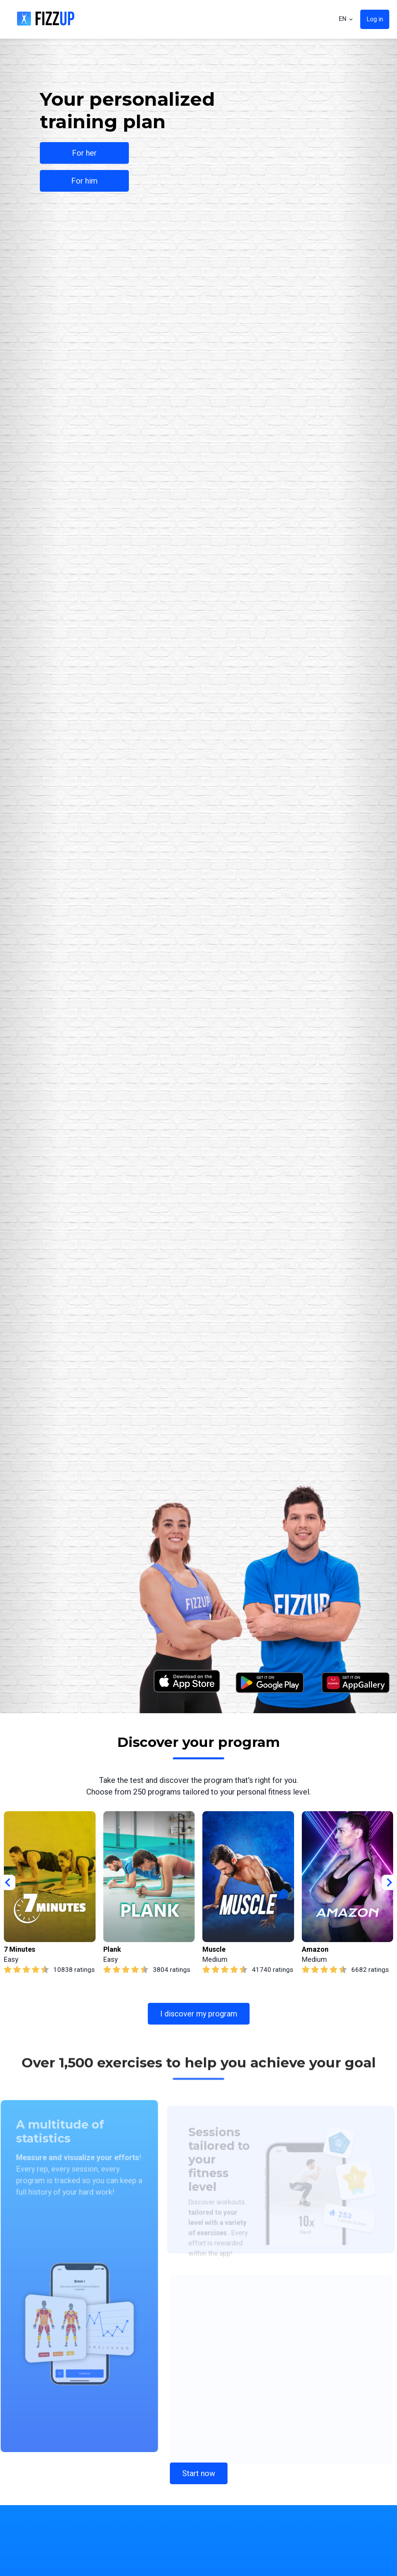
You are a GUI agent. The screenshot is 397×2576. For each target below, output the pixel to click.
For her (84, 153)
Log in (374, 19)
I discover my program (198, 2013)
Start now (198, 2473)
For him (84, 180)
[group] (50, 1892)
